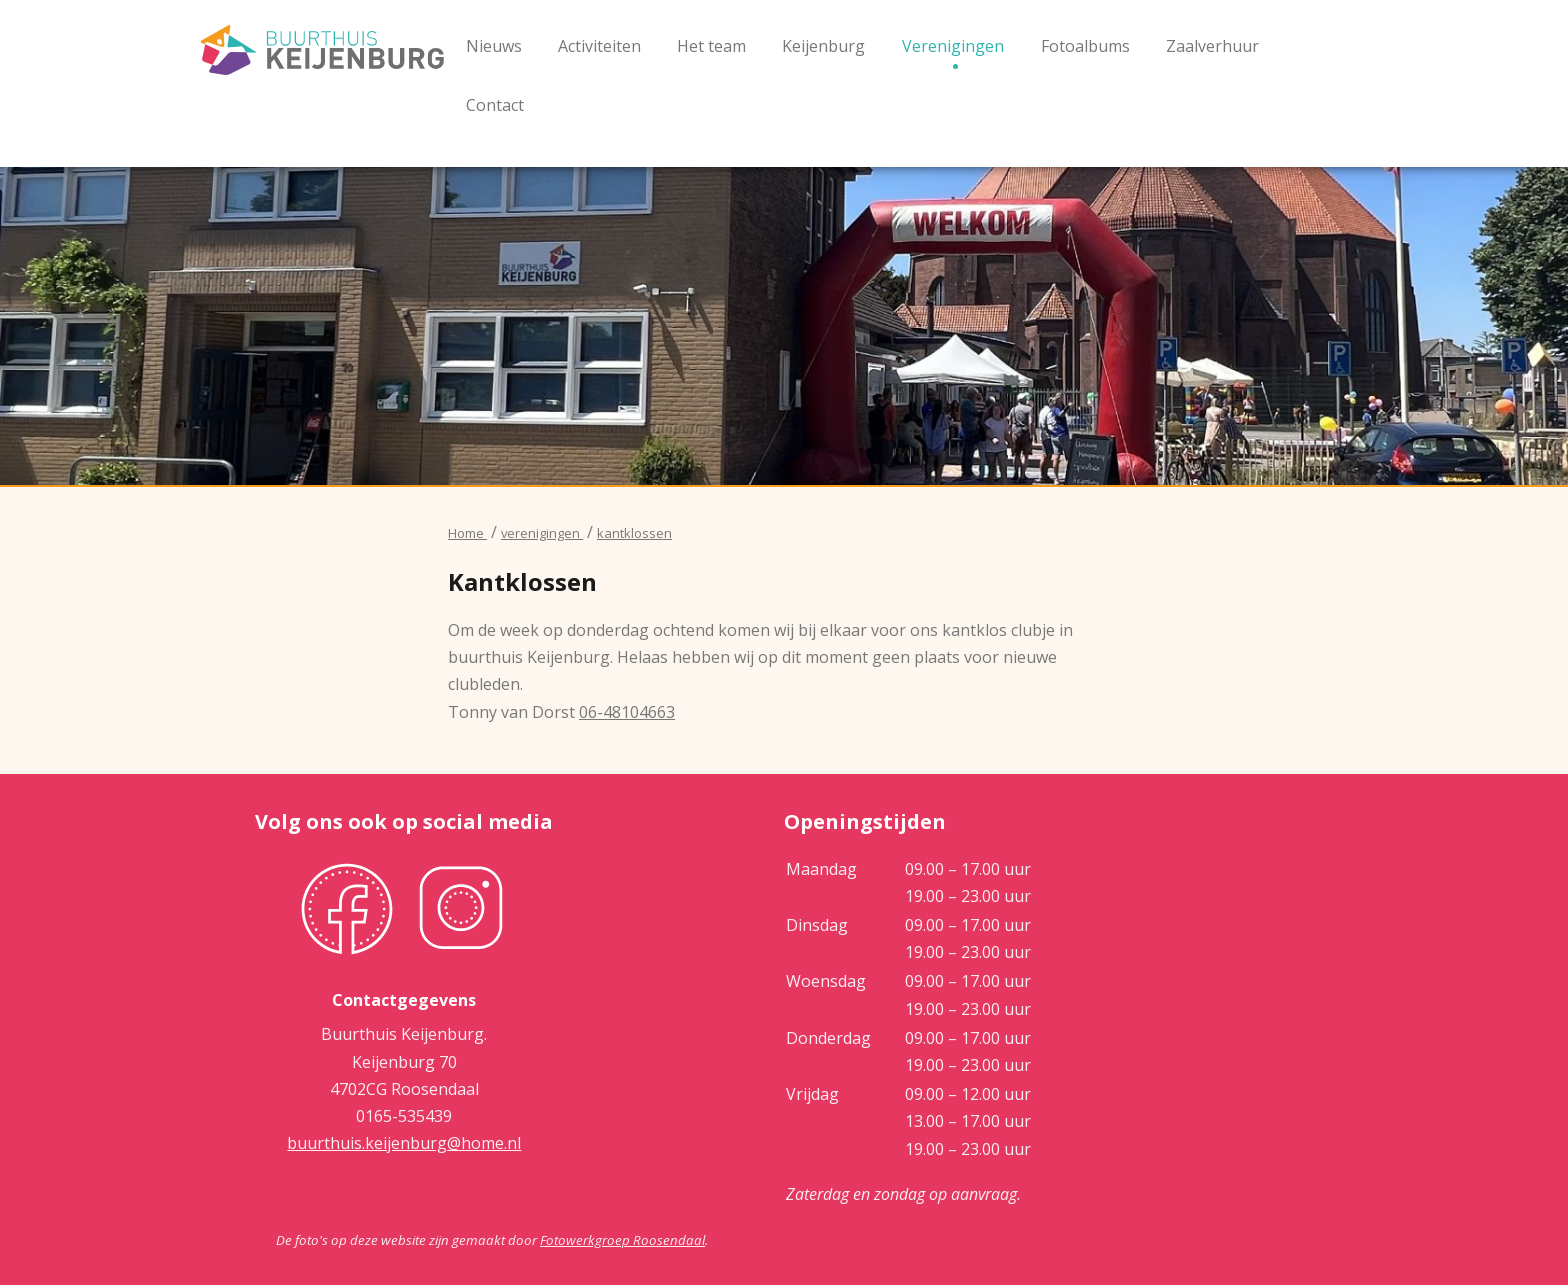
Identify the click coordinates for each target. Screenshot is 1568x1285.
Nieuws (494, 46)
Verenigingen (953, 46)
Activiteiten (599, 46)
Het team (711, 46)
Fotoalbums (1085, 46)
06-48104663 (627, 712)
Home (467, 533)
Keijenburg (823, 46)
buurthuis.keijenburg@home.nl (404, 1143)
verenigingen (542, 533)
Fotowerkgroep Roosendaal (622, 1240)
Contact (495, 105)
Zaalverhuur (1212, 46)
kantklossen (634, 533)
